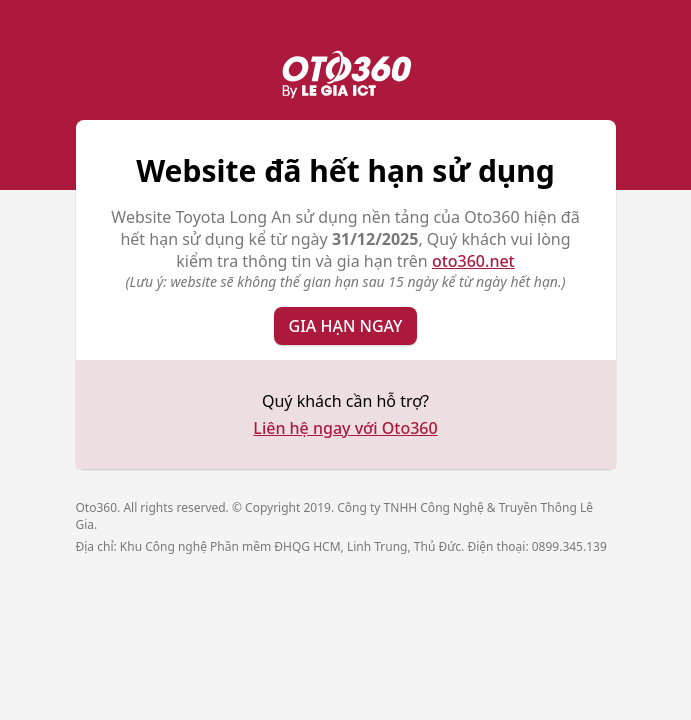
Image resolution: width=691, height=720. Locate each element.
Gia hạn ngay (346, 326)
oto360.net (473, 261)
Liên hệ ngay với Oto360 (345, 428)
